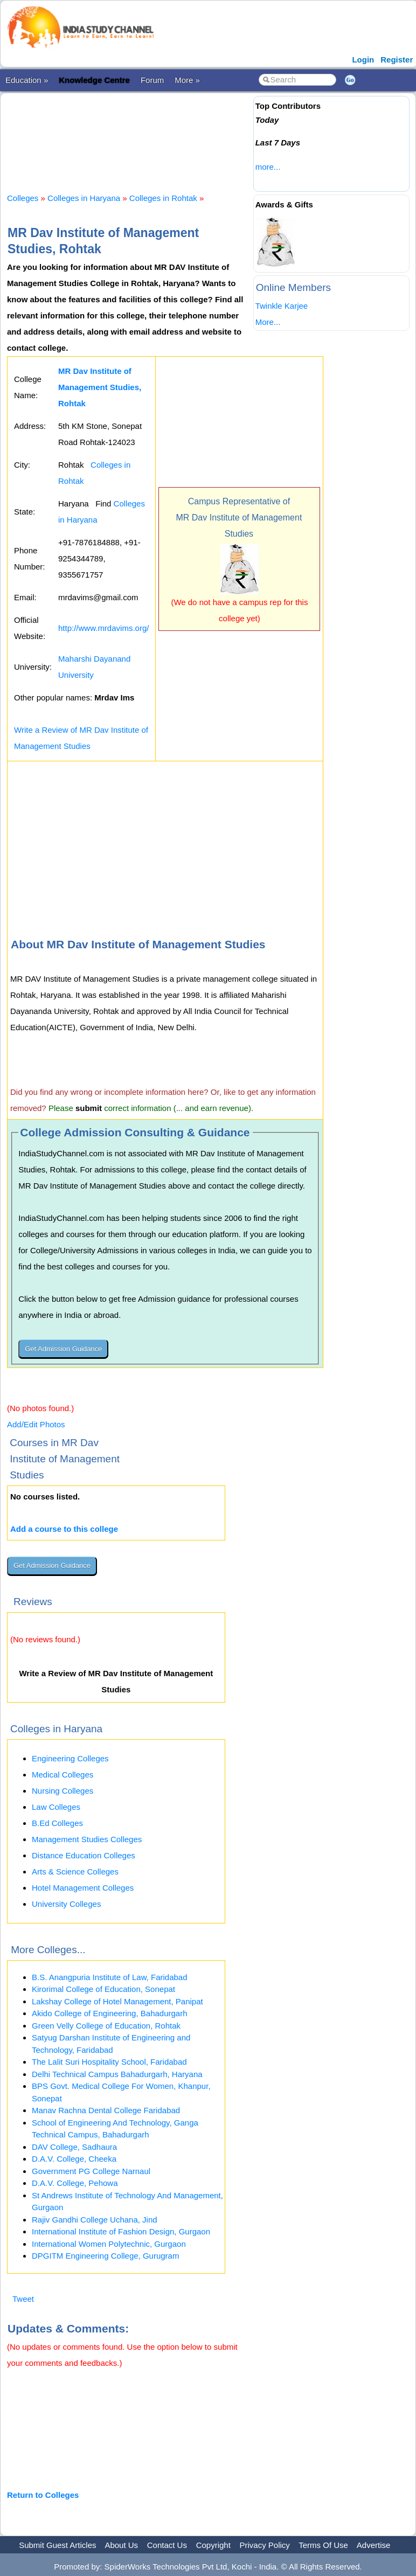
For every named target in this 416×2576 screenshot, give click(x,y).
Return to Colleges (43, 2494)
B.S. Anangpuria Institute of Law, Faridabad (110, 1977)
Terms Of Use (323, 2545)
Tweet (23, 2298)
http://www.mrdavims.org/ (103, 628)
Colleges (22, 198)
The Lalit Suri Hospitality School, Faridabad (109, 2061)
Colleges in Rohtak (163, 198)
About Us (121, 2545)
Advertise (374, 2545)
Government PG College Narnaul (91, 2171)
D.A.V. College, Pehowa (75, 2183)
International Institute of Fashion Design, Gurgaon (121, 2231)
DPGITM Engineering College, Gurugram (105, 2255)
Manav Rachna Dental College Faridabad (106, 2110)
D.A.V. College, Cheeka (74, 2158)
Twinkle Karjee (281, 305)
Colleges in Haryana (83, 198)
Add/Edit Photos (36, 1424)
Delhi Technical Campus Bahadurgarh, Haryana (117, 2074)
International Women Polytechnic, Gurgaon (109, 2243)
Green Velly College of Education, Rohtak (106, 2025)
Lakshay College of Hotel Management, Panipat (117, 2001)
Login (363, 59)
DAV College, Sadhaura (74, 2146)
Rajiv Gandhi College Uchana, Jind (94, 2219)
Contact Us (167, 2545)
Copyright (213, 2545)
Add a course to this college (64, 1528)
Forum (152, 80)
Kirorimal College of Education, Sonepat (103, 1989)
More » (187, 80)
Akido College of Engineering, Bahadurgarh (110, 2013)
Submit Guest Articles (57, 2545)
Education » (26, 80)
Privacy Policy (265, 2545)
